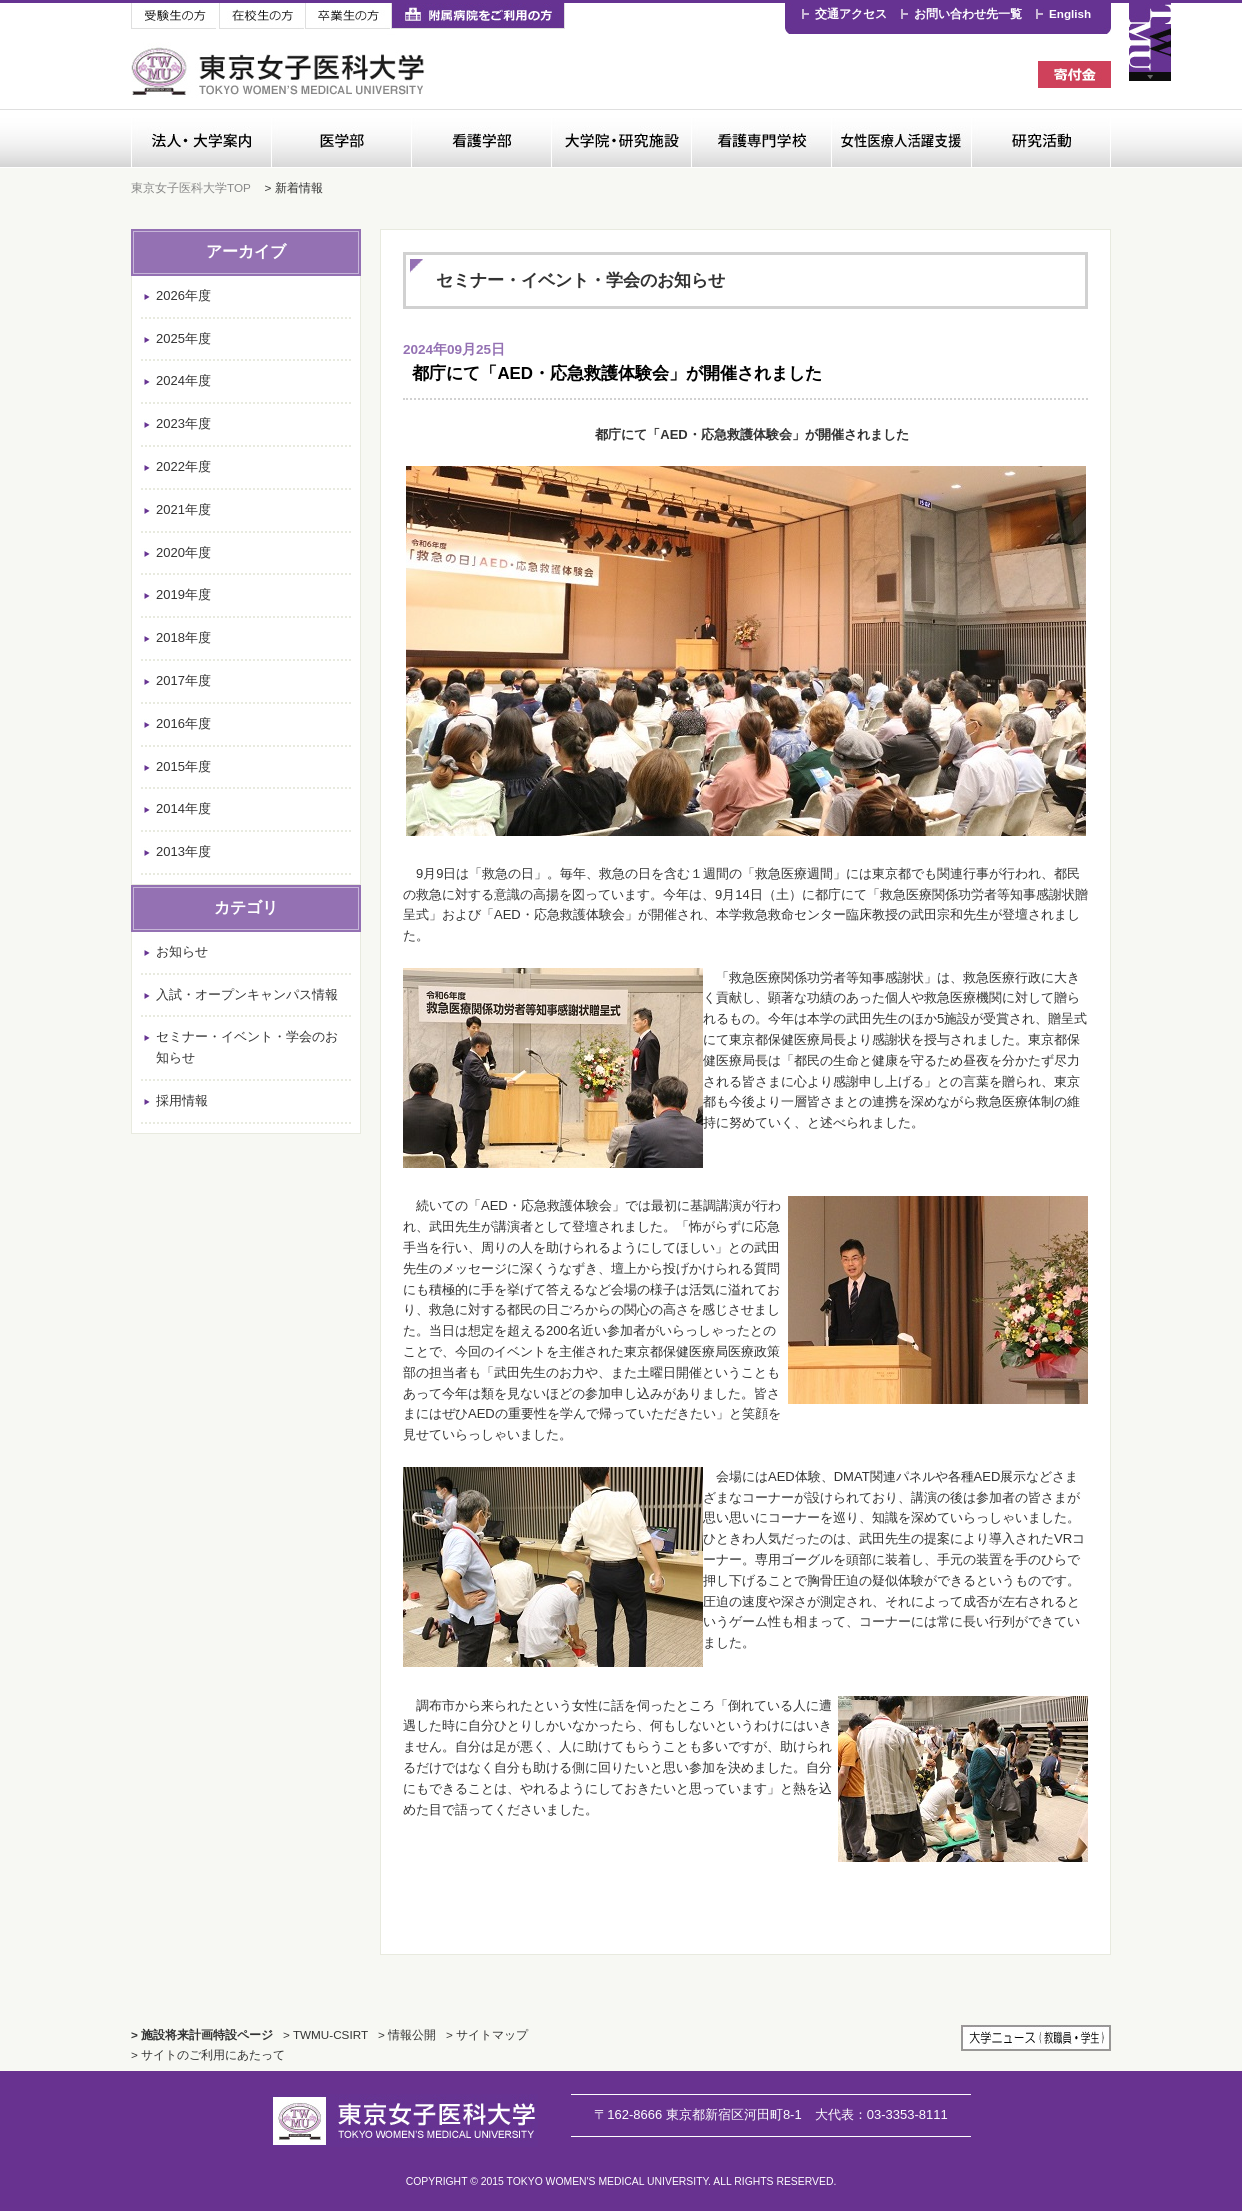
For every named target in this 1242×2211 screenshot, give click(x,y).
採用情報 (182, 1100)
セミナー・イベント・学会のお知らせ (247, 1047)
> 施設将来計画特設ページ (202, 2034)
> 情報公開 (407, 2034)
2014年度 (183, 808)
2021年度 (183, 509)
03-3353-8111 (881, 2114)
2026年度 (183, 295)
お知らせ (182, 951)
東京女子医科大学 (280, 71)
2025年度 (183, 338)
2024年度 (183, 380)
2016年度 (183, 723)
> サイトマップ (487, 2034)
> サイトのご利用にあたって (208, 2054)
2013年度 (183, 851)
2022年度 (183, 466)
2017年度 (183, 680)
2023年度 (183, 423)
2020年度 (183, 552)
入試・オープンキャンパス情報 (247, 994)
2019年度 (183, 594)
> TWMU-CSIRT (325, 2034)
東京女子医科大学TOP (191, 187)
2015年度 (183, 766)
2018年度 (183, 637)
